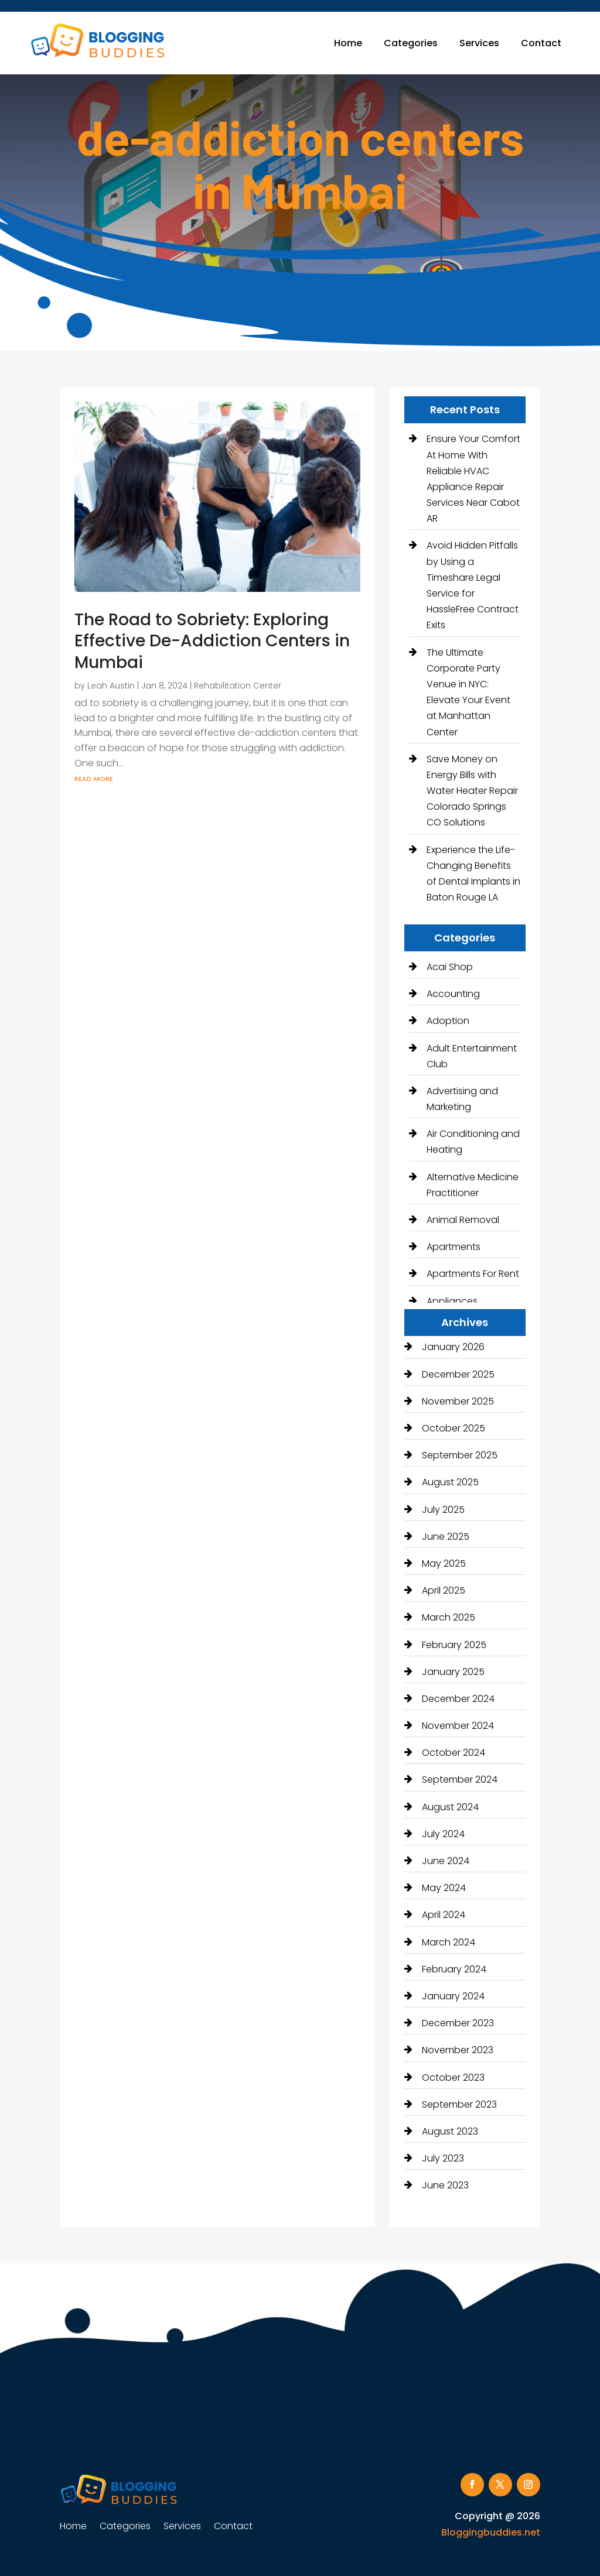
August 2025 (450, 1482)
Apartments (453, 1246)
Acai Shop (450, 967)
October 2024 (453, 1752)
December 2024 (458, 1698)
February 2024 (454, 1969)
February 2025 (454, 1645)
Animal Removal (463, 1220)
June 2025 (445, 1536)
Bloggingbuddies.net (490, 2532)
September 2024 (459, 1779)
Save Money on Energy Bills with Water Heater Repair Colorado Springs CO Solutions (472, 791)
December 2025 (458, 1374)
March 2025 (448, 1617)
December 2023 (458, 2023)
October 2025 (453, 1428)
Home (348, 43)
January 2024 (453, 1996)
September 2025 (459, 1455)
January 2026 (453, 1347)
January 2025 (453, 1671)
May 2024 (444, 1888)
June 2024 (445, 1861)
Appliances (452, 1301)
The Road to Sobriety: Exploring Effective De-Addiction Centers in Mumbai (212, 641)
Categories (411, 43)
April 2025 (443, 1590)
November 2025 (458, 1401)
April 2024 (443, 1914)
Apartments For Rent (473, 1273)
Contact (541, 43)
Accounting (453, 994)
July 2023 (443, 2158)
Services (479, 43)
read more (93, 778)
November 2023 (457, 2050)
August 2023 (450, 2131)
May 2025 (444, 1563)
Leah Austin (111, 685)
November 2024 (458, 1725)
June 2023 (445, 2185)
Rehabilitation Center (237, 685)
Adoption (448, 1020)
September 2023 (459, 2104)
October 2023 (453, 2077)
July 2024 (443, 1834)
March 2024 (448, 1942)
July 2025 (443, 1509)
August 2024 (450, 1807)
